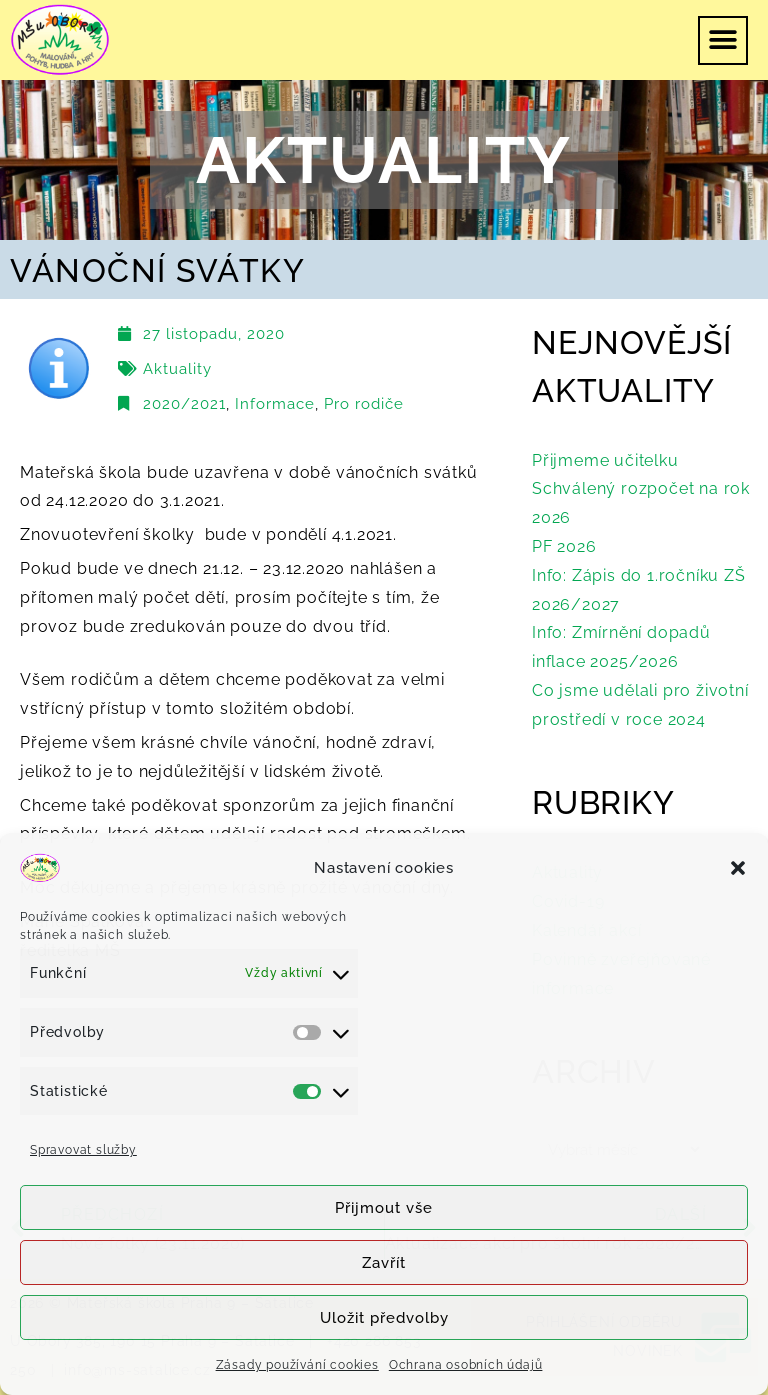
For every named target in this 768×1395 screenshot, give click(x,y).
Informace (275, 404)
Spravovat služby (83, 1150)
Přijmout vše (384, 1208)
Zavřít (384, 1263)
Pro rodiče (364, 404)
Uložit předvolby (384, 1318)
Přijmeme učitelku (605, 460)
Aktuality (177, 369)
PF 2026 (564, 546)
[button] (738, 868)
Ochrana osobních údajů (466, 1365)
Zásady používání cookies (297, 1365)
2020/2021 (184, 404)
